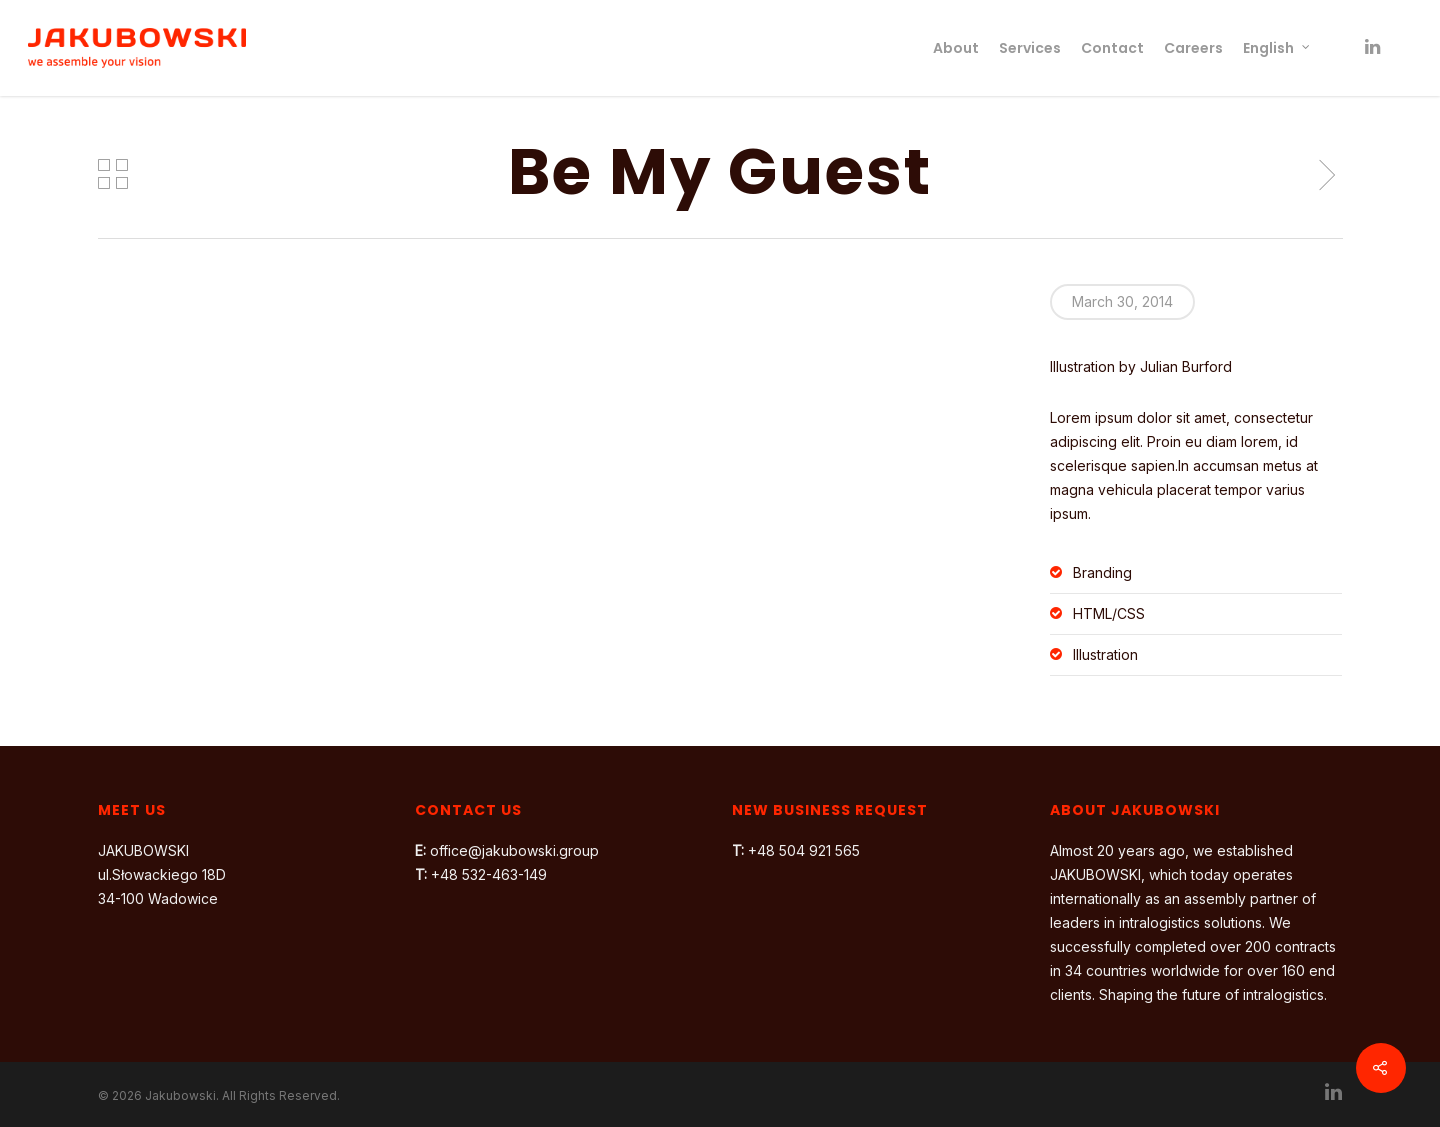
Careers (1193, 48)
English (1277, 48)
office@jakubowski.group (514, 850)
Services (1030, 48)
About (956, 48)
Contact (1112, 48)
